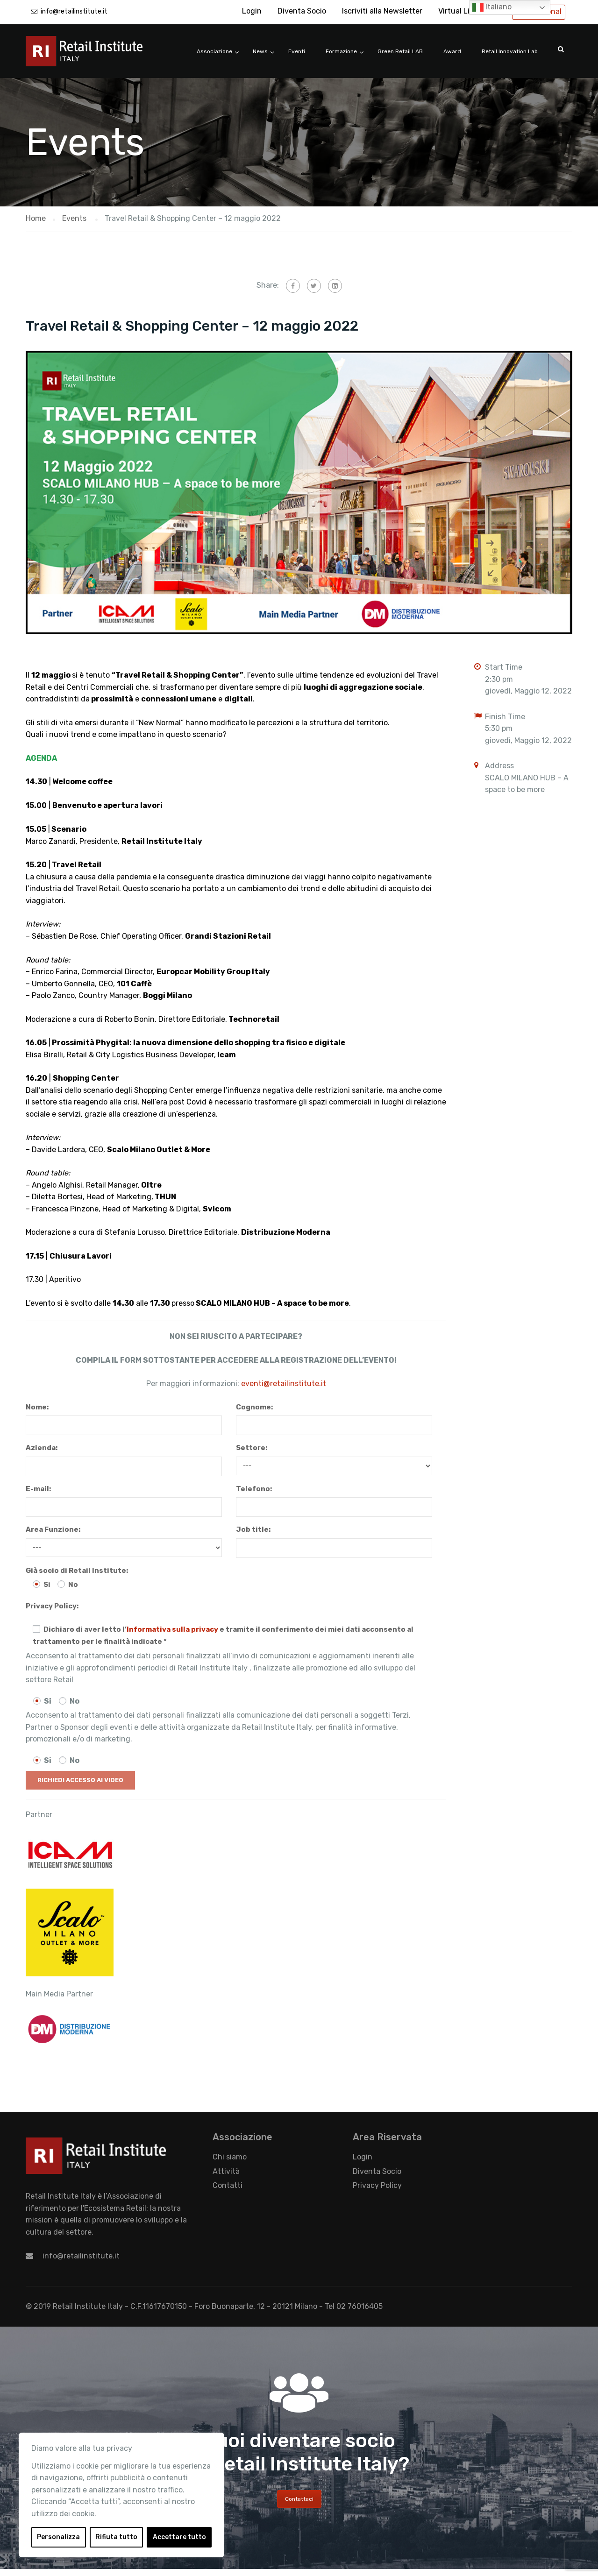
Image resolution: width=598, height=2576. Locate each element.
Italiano (492, 7)
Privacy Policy (377, 2185)
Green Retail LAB (400, 51)
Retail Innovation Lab (510, 51)
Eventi (296, 51)
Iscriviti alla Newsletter (382, 11)
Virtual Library (463, 11)
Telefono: (254, 1489)
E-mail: (38, 1489)
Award (452, 51)
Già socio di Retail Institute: (77, 1570)
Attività (226, 2171)
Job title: (253, 1529)
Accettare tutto (179, 2537)
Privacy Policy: (52, 1606)
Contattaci (299, 2499)
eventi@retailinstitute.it (283, 1383)
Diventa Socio (302, 11)
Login (252, 11)
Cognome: (254, 1407)
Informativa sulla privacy (172, 1629)
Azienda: (41, 1448)
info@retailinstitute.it (74, 11)
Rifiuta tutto (116, 2537)
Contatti (227, 2185)
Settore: (251, 1448)
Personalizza (58, 2537)
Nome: (37, 1407)
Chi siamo (230, 2156)
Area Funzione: (53, 1529)
